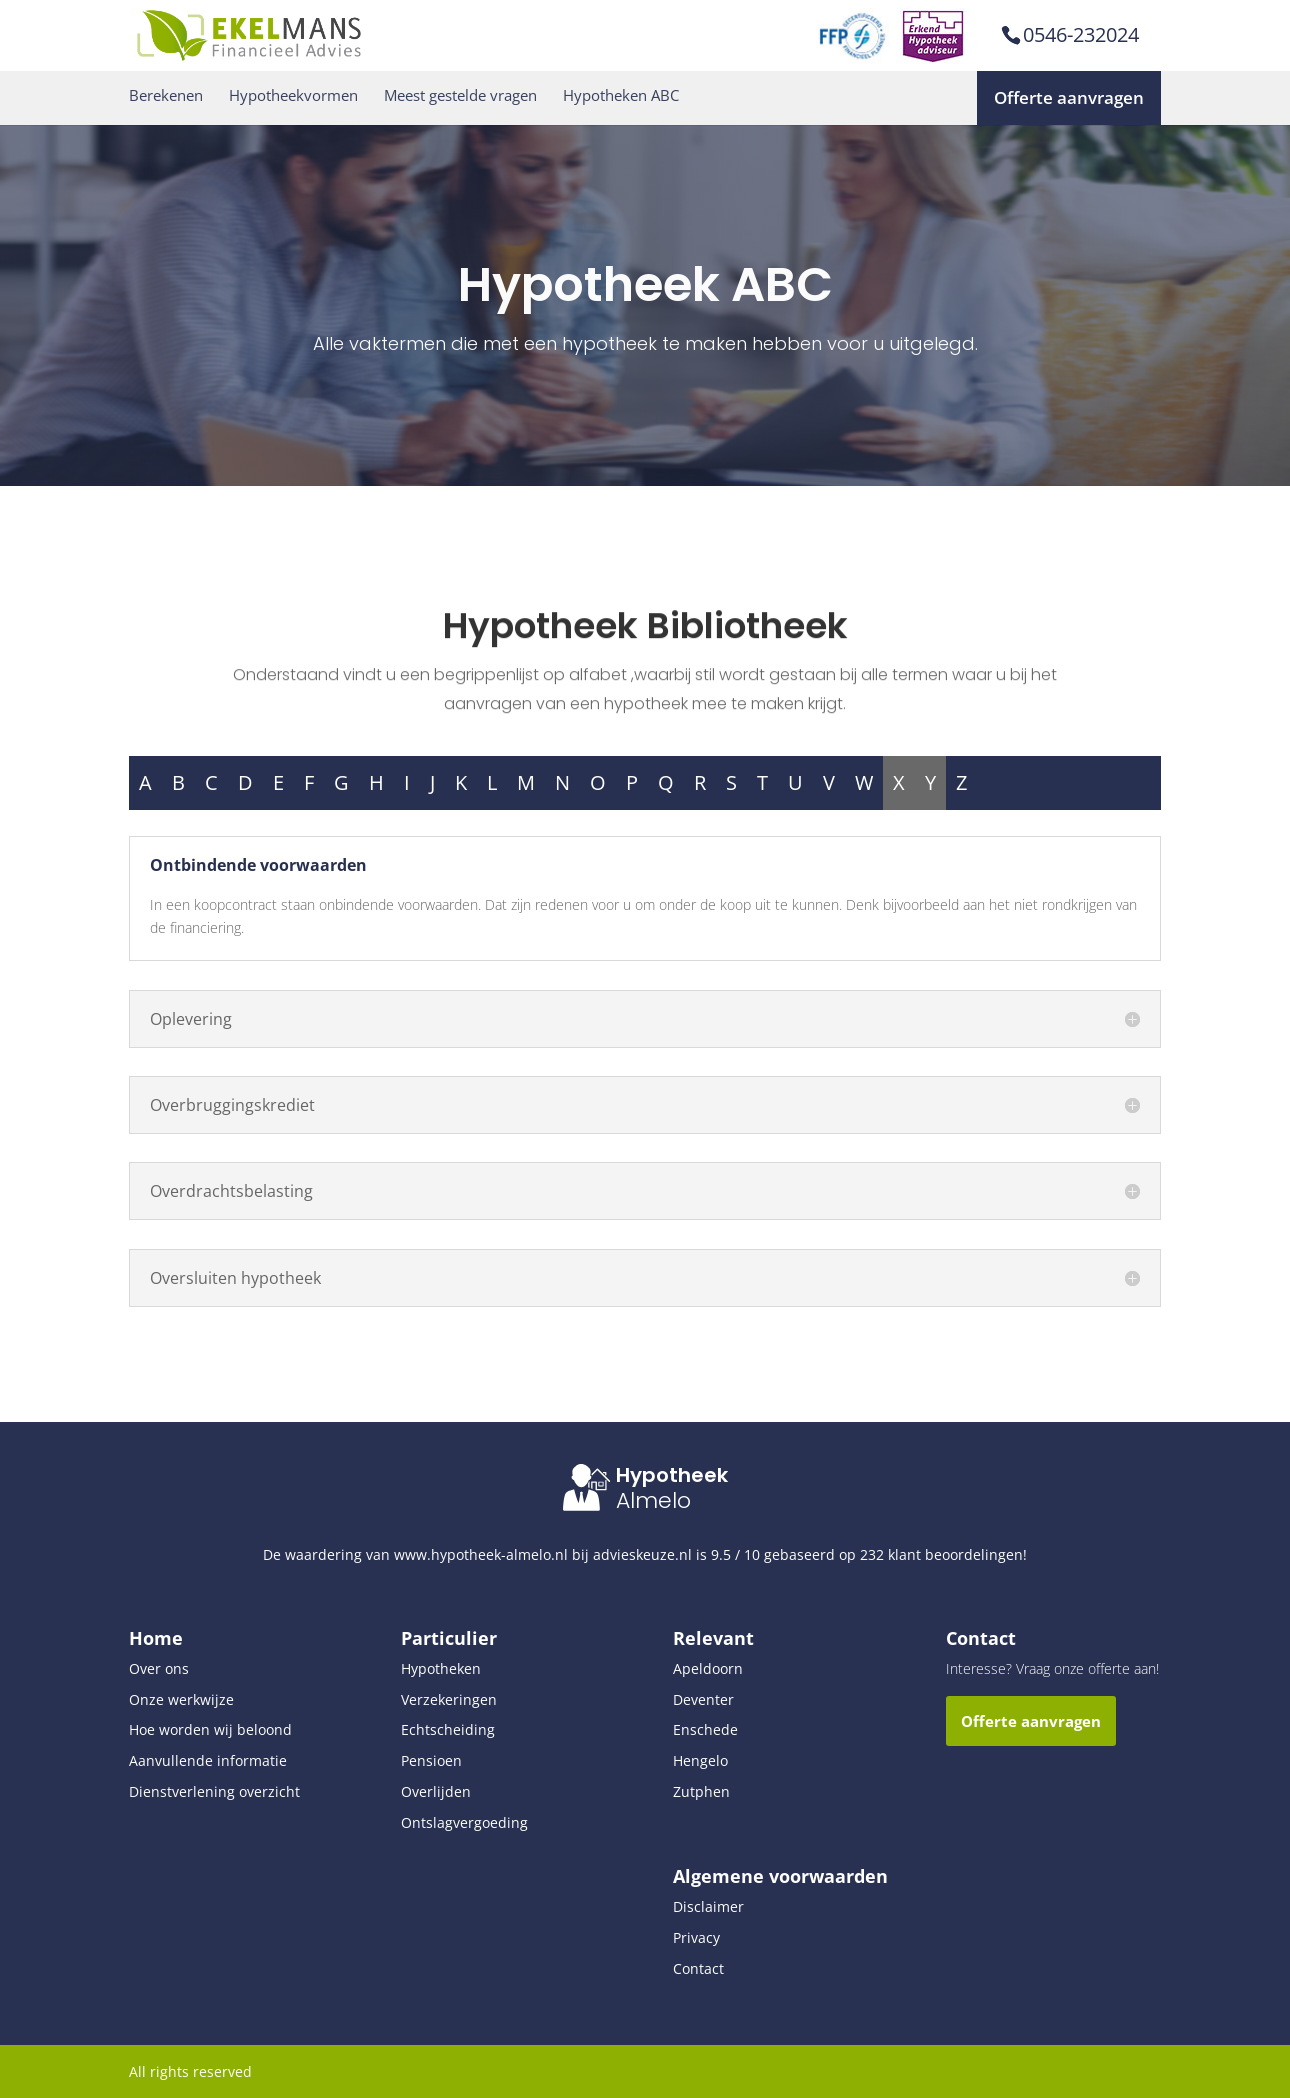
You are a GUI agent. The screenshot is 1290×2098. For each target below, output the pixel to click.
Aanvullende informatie (208, 1760)
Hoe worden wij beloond (210, 1729)
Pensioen (431, 1760)
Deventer (703, 1699)
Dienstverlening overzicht (214, 1791)
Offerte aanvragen (1069, 97)
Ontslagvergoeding (464, 1822)
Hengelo (700, 1760)
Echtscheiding (448, 1729)
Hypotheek (672, 1475)
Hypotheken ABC (621, 95)
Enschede (705, 1729)
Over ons (159, 1668)
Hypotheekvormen (293, 95)
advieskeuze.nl (642, 1554)
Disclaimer (708, 1906)
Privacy (696, 1937)
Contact (698, 1968)
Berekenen (166, 95)
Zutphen (701, 1791)
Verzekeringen (449, 1699)
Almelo (653, 1500)
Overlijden (436, 1791)
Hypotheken (441, 1668)
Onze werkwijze (181, 1699)
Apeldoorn (708, 1668)
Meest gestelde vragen (460, 95)
